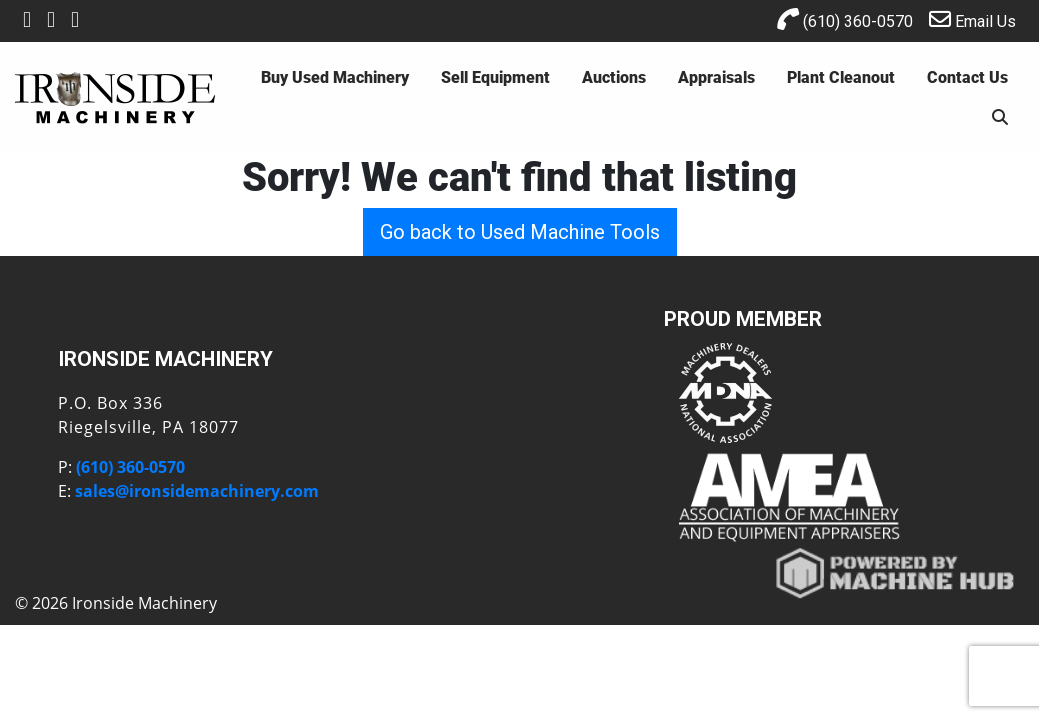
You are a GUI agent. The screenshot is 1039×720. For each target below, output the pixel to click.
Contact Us (967, 76)
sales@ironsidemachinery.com (197, 491)
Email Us (972, 19)
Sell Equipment (495, 76)
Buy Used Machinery (335, 76)
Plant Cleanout (841, 76)
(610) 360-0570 (845, 19)
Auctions (614, 76)
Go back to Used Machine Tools (520, 232)
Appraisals (716, 76)
